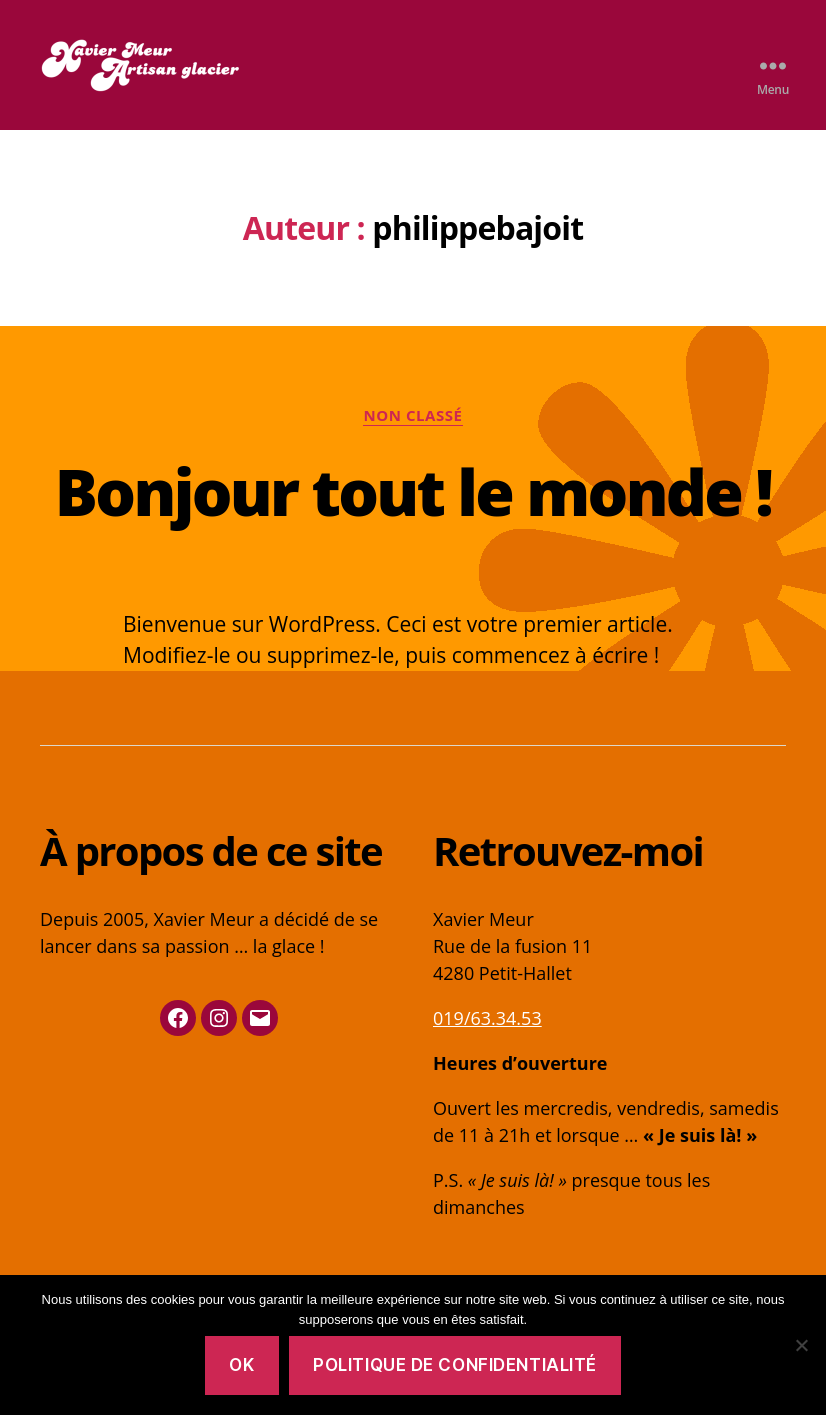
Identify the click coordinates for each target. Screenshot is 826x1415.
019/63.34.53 (487, 1018)
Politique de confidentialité (455, 1365)
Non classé (412, 415)
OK (241, 1365)
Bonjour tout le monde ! (413, 491)
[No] (801, 1345)
